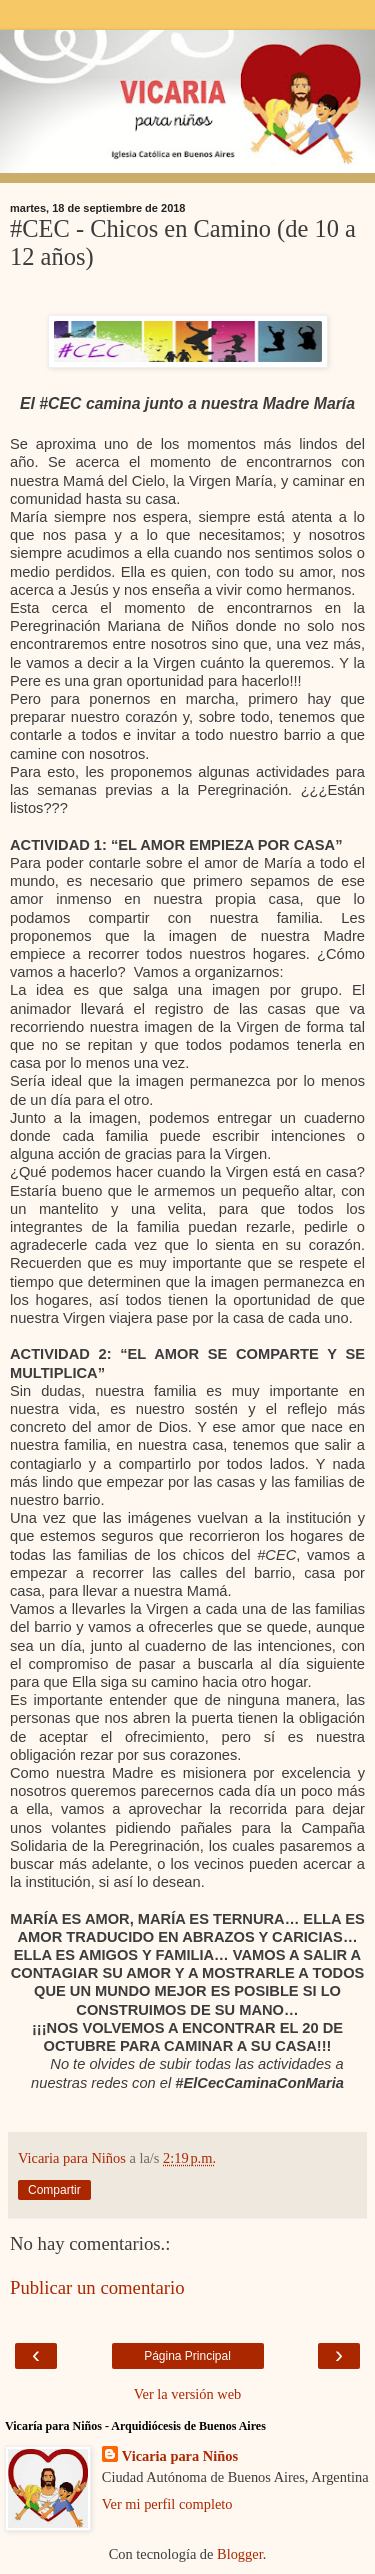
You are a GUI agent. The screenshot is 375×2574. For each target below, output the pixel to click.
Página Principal (187, 2356)
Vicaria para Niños (180, 2456)
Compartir (54, 2190)
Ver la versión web (188, 2394)
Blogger (240, 2554)
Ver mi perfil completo (167, 2504)
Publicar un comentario (97, 2287)
